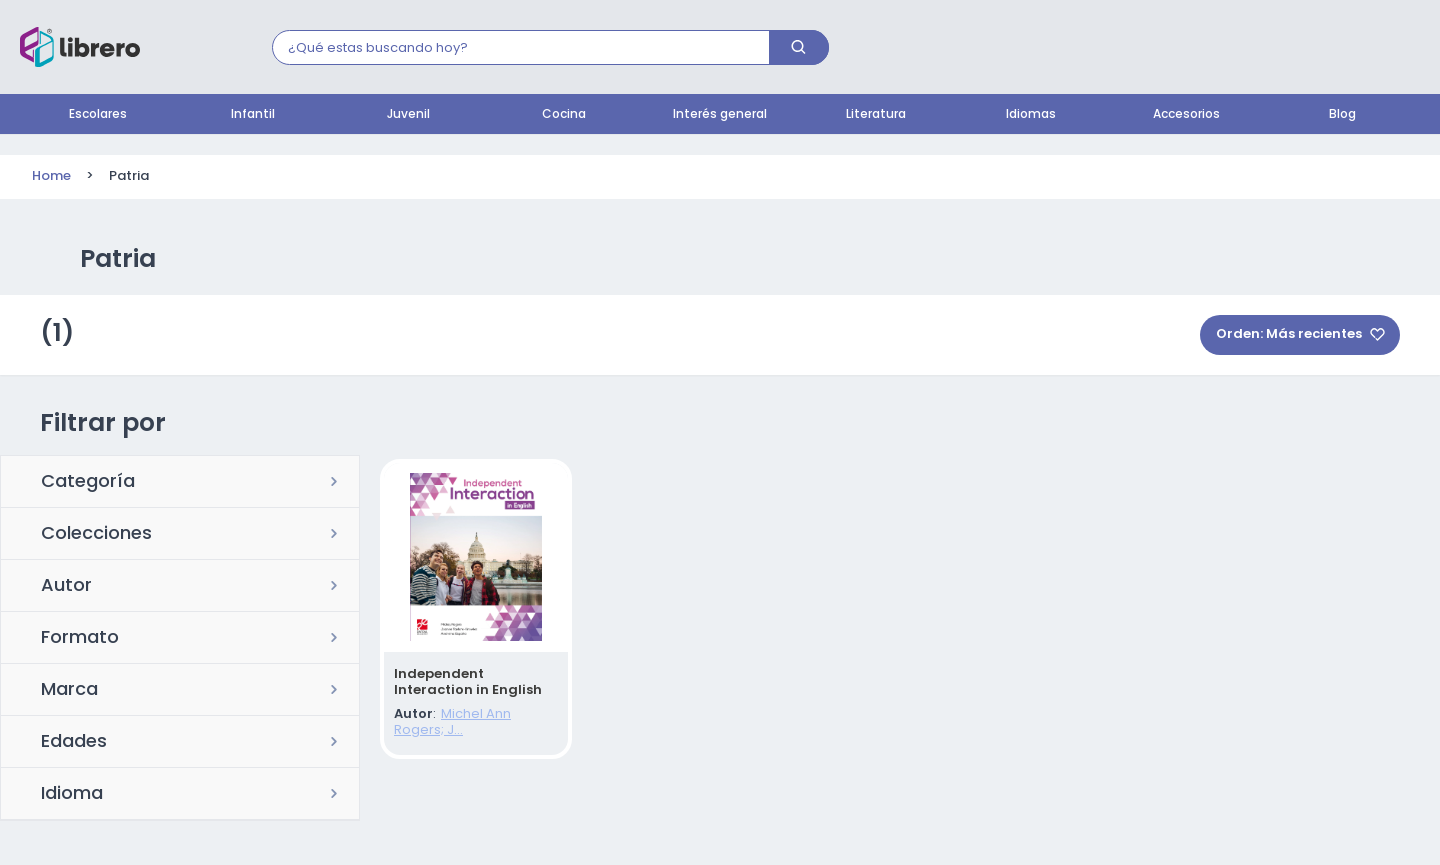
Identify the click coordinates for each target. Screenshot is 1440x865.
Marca (69, 691)
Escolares (98, 115)
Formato (80, 639)
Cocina (564, 115)
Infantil (253, 115)
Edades (74, 743)
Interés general (720, 115)
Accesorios (1186, 115)
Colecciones (96, 535)
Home (51, 176)
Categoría (88, 483)
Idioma (72, 795)
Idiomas (1031, 115)
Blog (1342, 115)
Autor (66, 587)
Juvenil (408, 115)
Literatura (876, 115)
